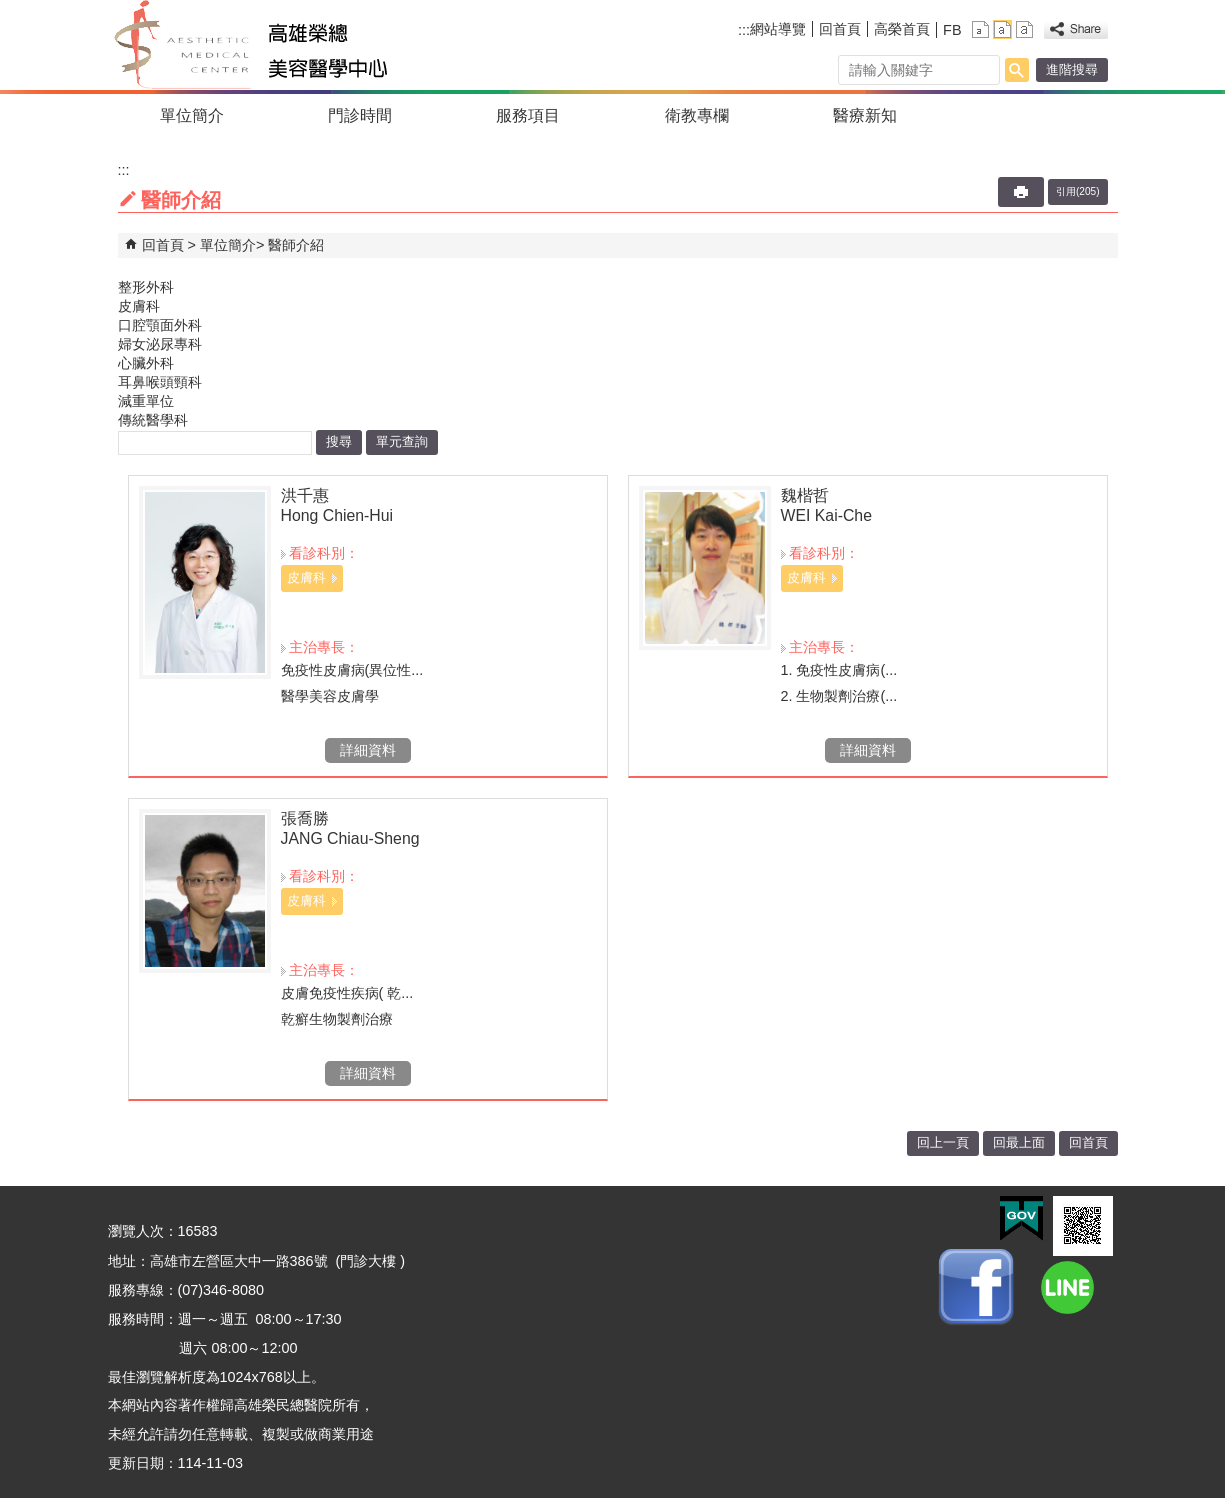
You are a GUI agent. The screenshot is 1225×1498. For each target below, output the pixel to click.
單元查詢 (402, 441)
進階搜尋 (1072, 69)
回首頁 (840, 29)
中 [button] (1002, 29)
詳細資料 (368, 750)
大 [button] (1024, 29)
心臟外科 (146, 363)
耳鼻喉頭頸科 (160, 382)
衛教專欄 (697, 115)
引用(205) (1078, 191)
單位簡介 (192, 115)
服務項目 (528, 115)
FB (952, 30)
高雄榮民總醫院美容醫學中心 (291, 45)
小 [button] (980, 29)
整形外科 (146, 287)
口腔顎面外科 (160, 325)
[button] (1017, 70)
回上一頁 (943, 1142)
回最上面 (1019, 1142)
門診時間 (360, 115)
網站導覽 (778, 29)
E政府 (1021, 1218)
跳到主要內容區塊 (10, 10)
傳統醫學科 (153, 420)
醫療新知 (865, 115)
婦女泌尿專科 (160, 344)
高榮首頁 (902, 29)
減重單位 (146, 401)
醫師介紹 (296, 245)
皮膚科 (139, 306)
